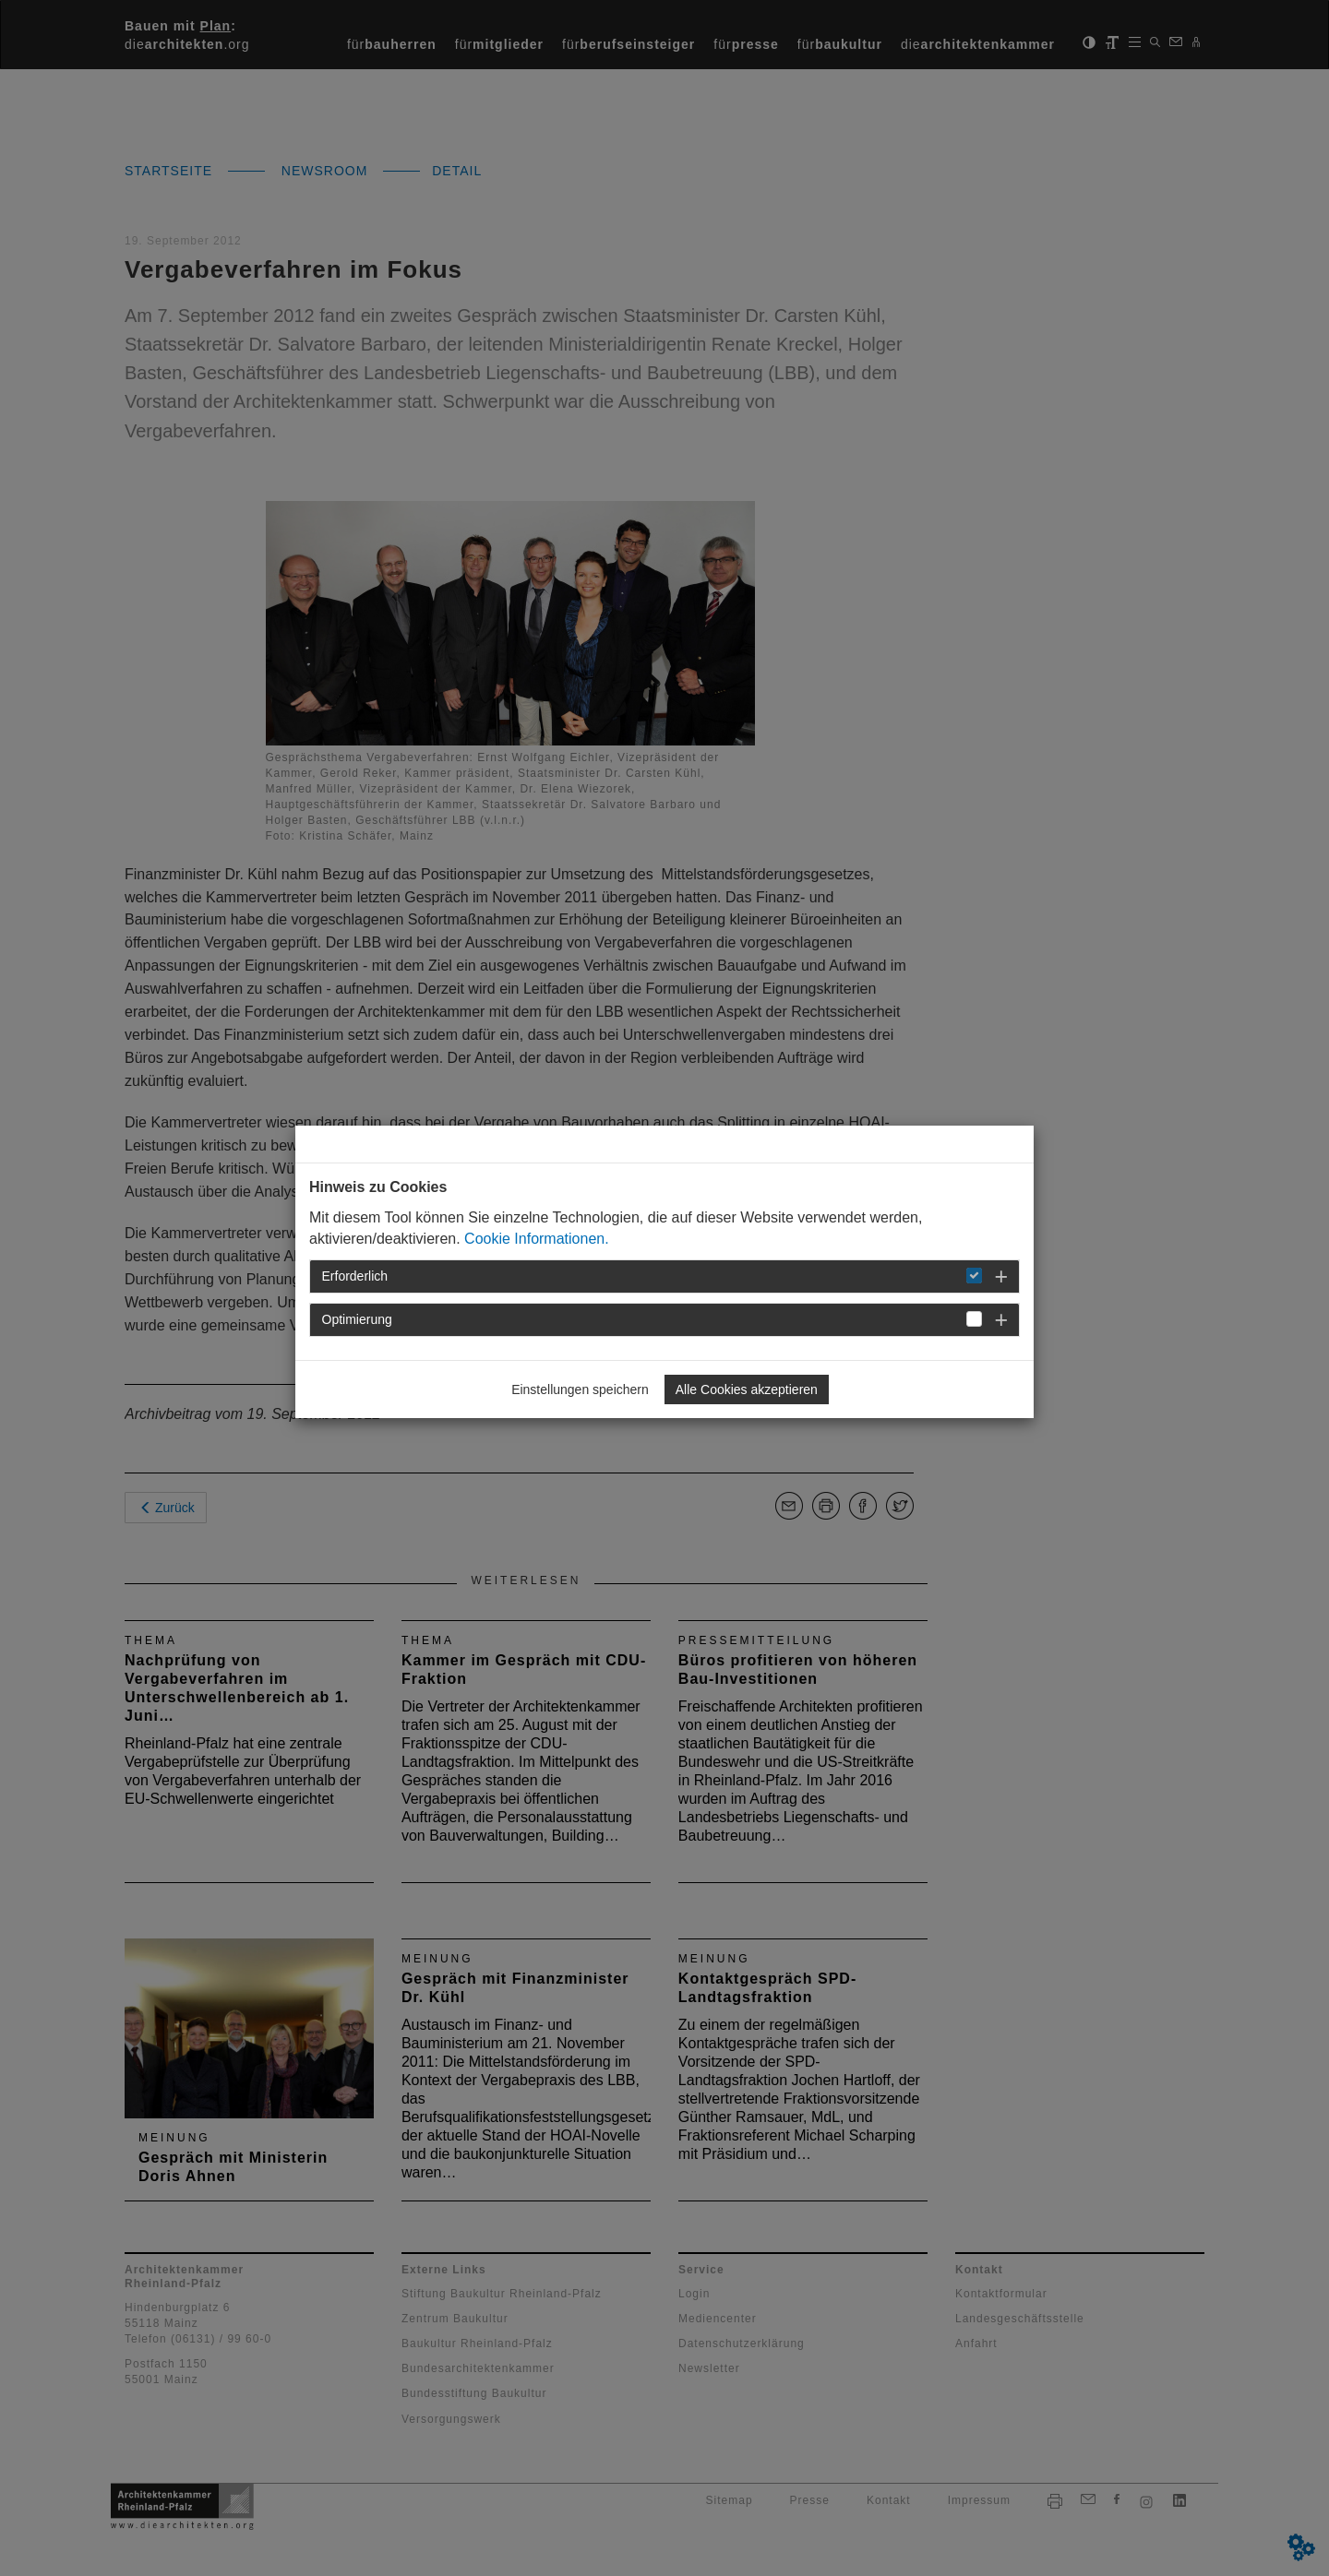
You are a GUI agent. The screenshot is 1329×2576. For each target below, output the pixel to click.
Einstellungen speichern (580, 1389)
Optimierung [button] (357, 1319)
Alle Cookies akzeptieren (747, 1389)
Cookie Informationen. (536, 1238)
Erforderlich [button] (355, 1276)
